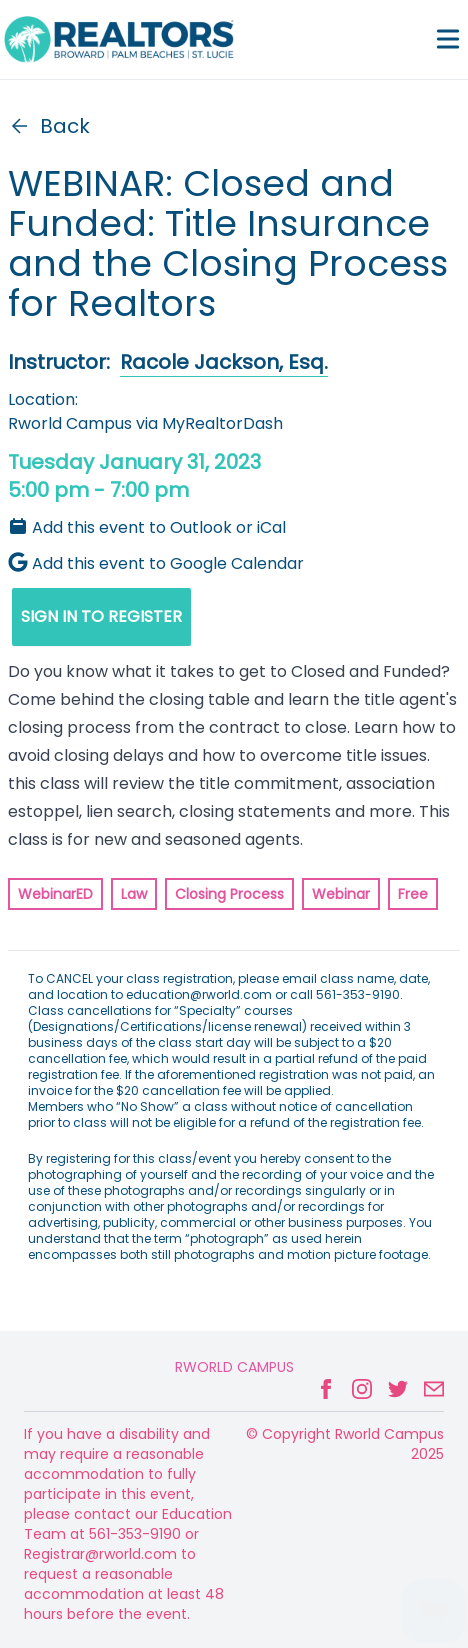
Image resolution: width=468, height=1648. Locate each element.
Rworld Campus (234, 1367)
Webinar (341, 894)
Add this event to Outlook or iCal (147, 527)
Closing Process (229, 894)
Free (413, 894)
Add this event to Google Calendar (156, 563)
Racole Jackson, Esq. (224, 362)
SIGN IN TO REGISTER (101, 616)
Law (134, 894)
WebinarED (55, 894)
